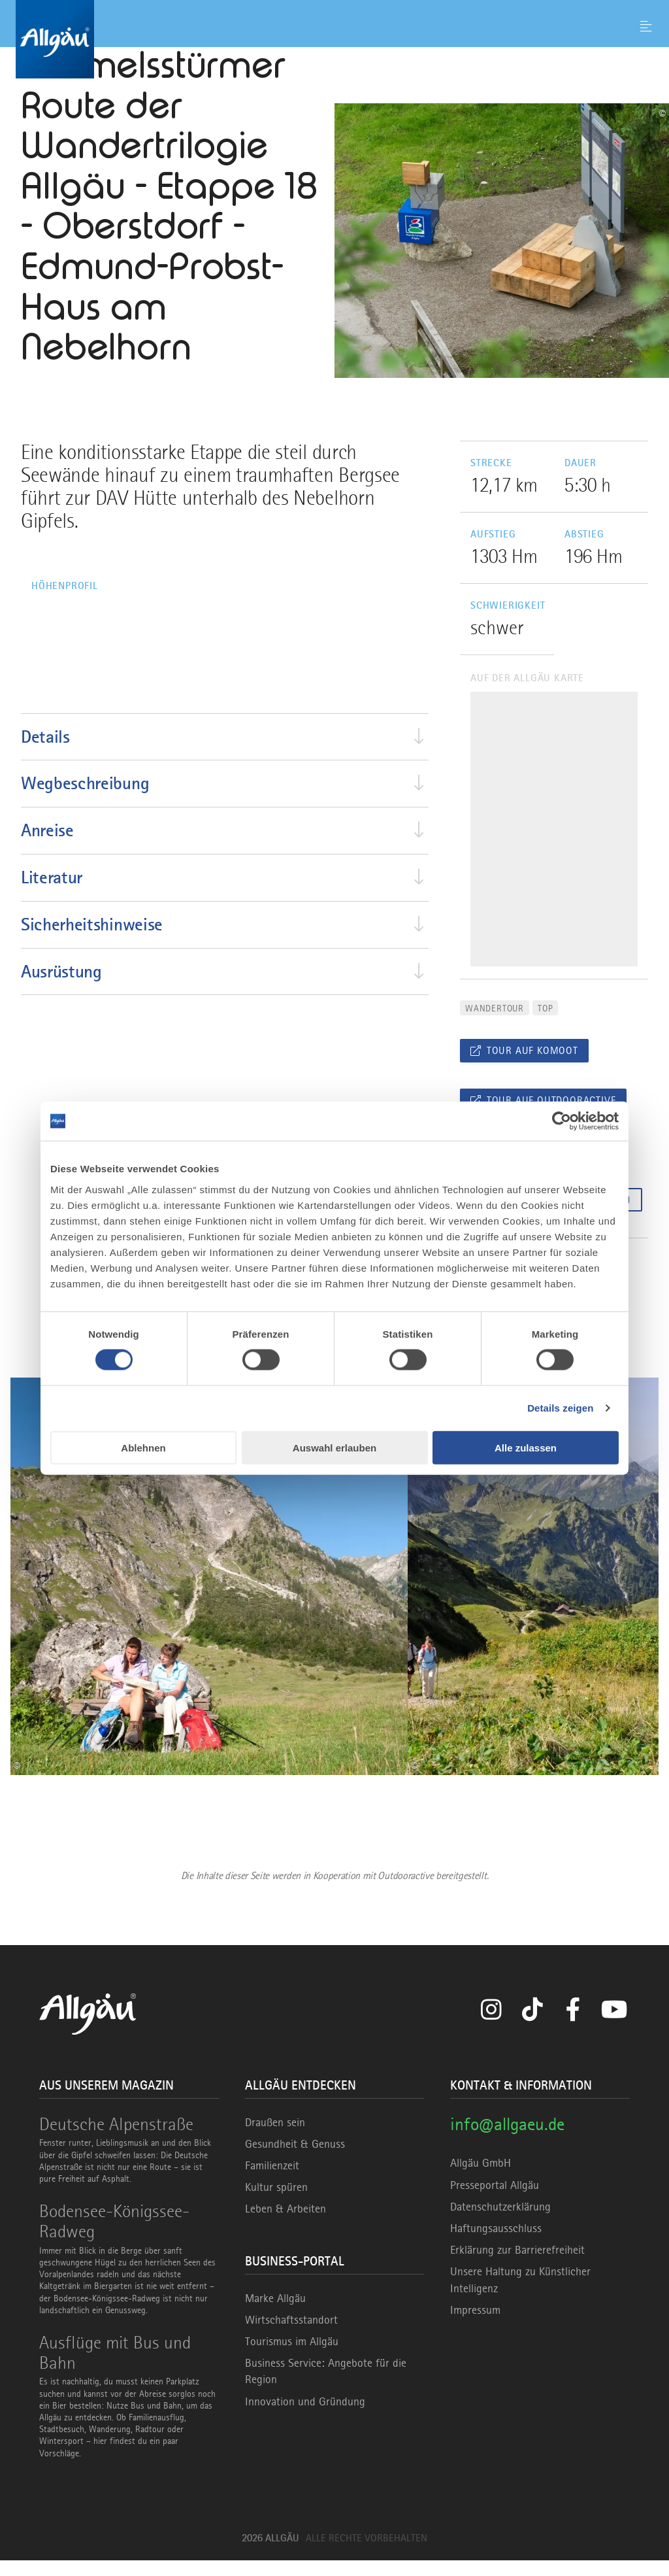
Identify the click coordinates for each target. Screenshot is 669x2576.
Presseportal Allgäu (494, 2200)
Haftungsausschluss (496, 2243)
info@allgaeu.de (507, 2139)
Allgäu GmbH (480, 2178)
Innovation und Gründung (305, 2416)
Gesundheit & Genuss (295, 2159)
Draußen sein (275, 2137)
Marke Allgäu (275, 2313)
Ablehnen (143, 1447)
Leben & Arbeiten (285, 2224)
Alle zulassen (526, 1447)
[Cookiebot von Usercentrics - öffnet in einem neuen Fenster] (561, 1121)
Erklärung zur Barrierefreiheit (517, 2265)
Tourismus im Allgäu (291, 2357)
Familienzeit (272, 2181)
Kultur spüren (276, 2202)
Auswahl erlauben (334, 1447)
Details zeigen (560, 1408)
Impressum (475, 2325)
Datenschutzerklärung (500, 2222)
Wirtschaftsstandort (291, 2335)
